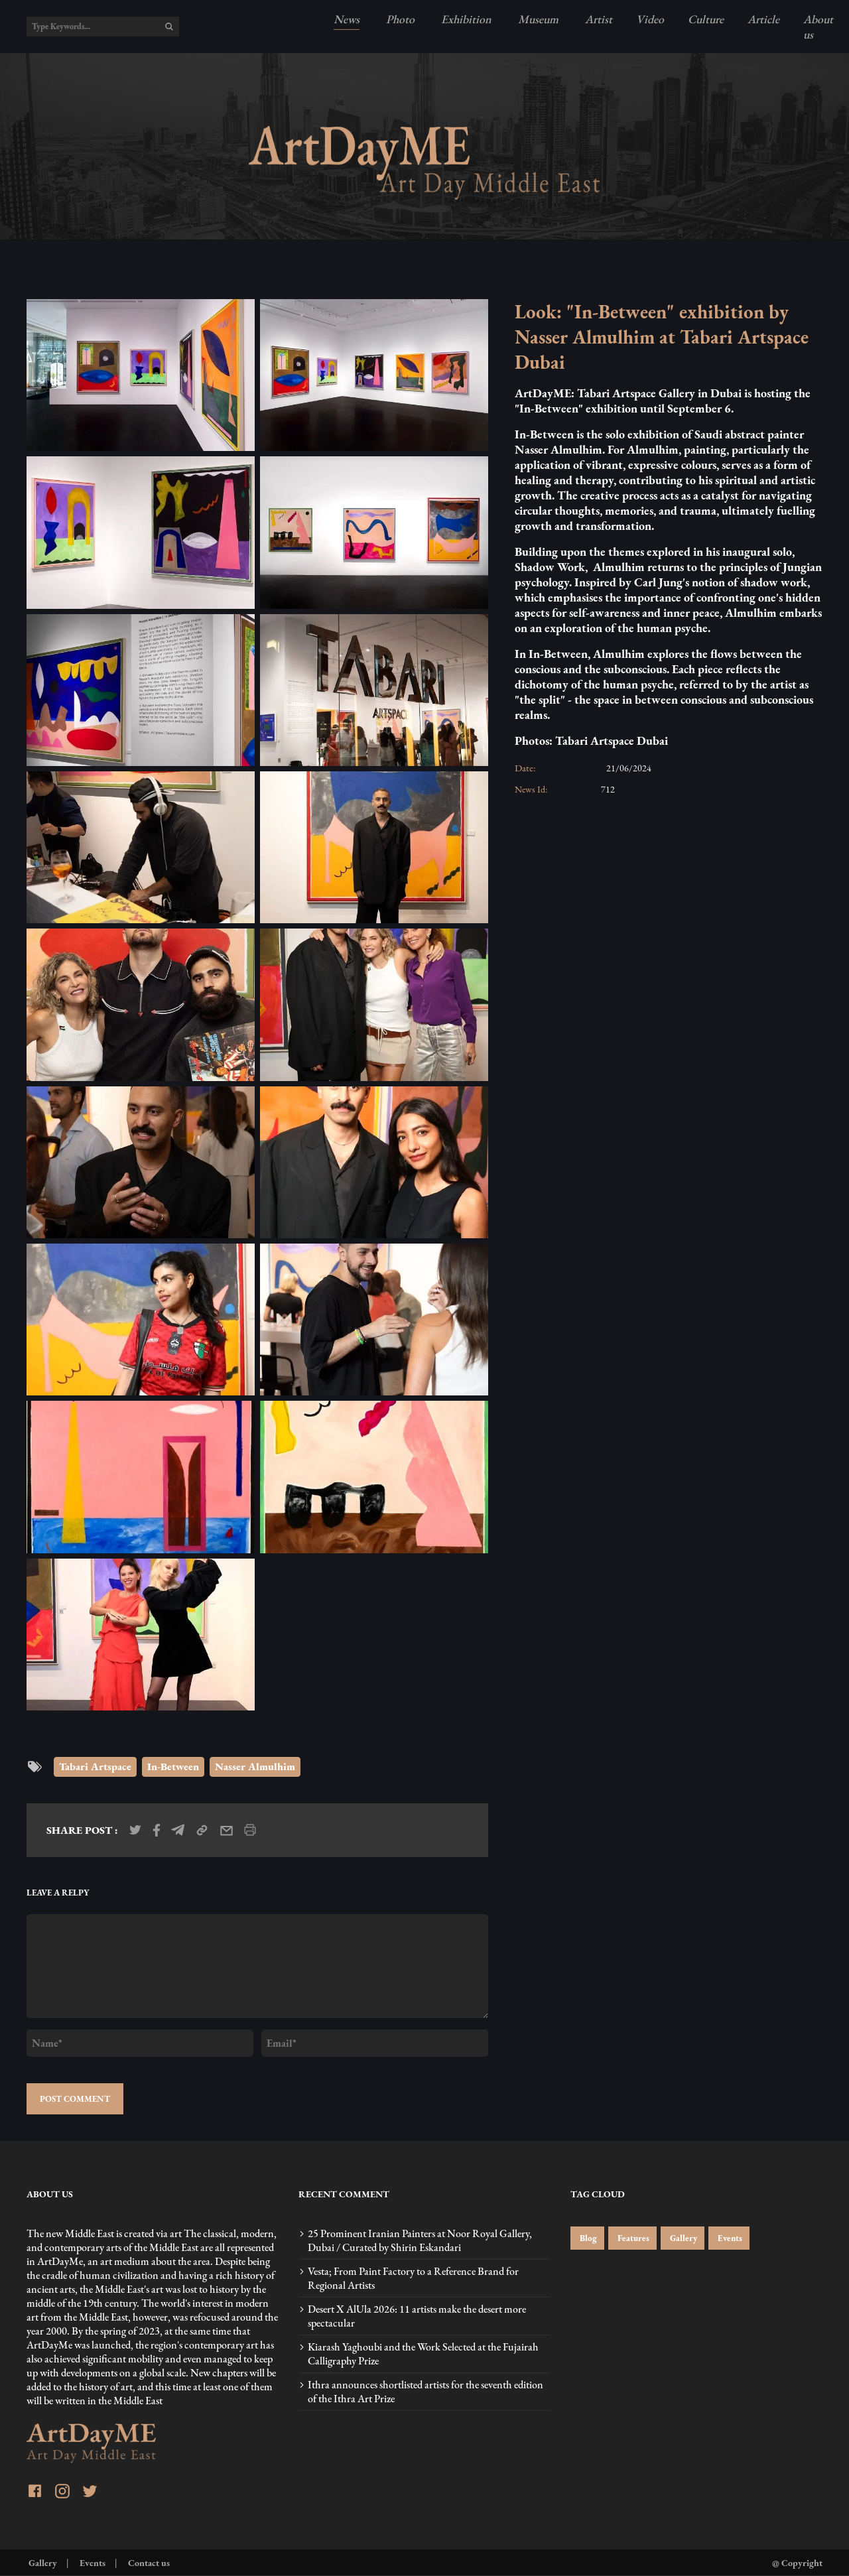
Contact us (148, 2562)
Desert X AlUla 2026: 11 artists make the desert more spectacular (417, 2316)
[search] (169, 26)
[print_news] (250, 1830)
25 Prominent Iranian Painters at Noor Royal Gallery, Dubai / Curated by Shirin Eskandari (420, 2240)
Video (650, 19)
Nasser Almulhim (255, 1766)
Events (729, 2238)
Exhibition (464, 19)
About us (818, 26)
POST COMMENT (75, 2098)
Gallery (682, 2238)
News (346, 19)
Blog (587, 2238)
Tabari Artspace (95, 1766)
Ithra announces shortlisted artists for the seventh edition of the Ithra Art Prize (425, 2392)
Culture (706, 19)
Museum (536, 19)
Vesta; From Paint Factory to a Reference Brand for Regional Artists (413, 2278)
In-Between (173, 1766)
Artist (597, 19)
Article (763, 19)
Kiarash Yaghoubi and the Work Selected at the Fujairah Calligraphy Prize (423, 2354)
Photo (399, 19)
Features (632, 2238)
